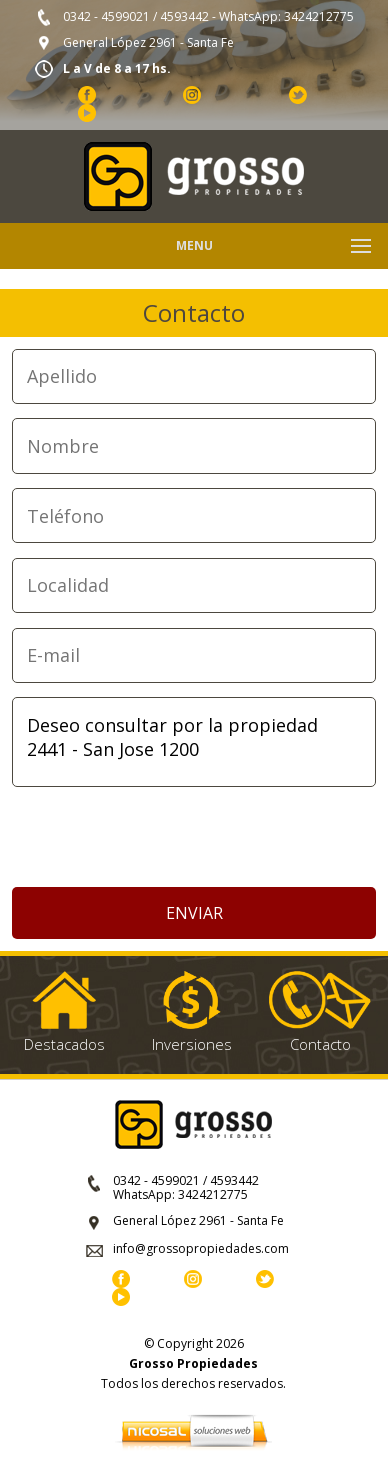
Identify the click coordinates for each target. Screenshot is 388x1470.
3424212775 (319, 16)
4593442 (184, 16)
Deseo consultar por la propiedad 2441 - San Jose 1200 (194, 742)
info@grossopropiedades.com (201, 1248)
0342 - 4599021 (106, 16)
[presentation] (194, 838)
